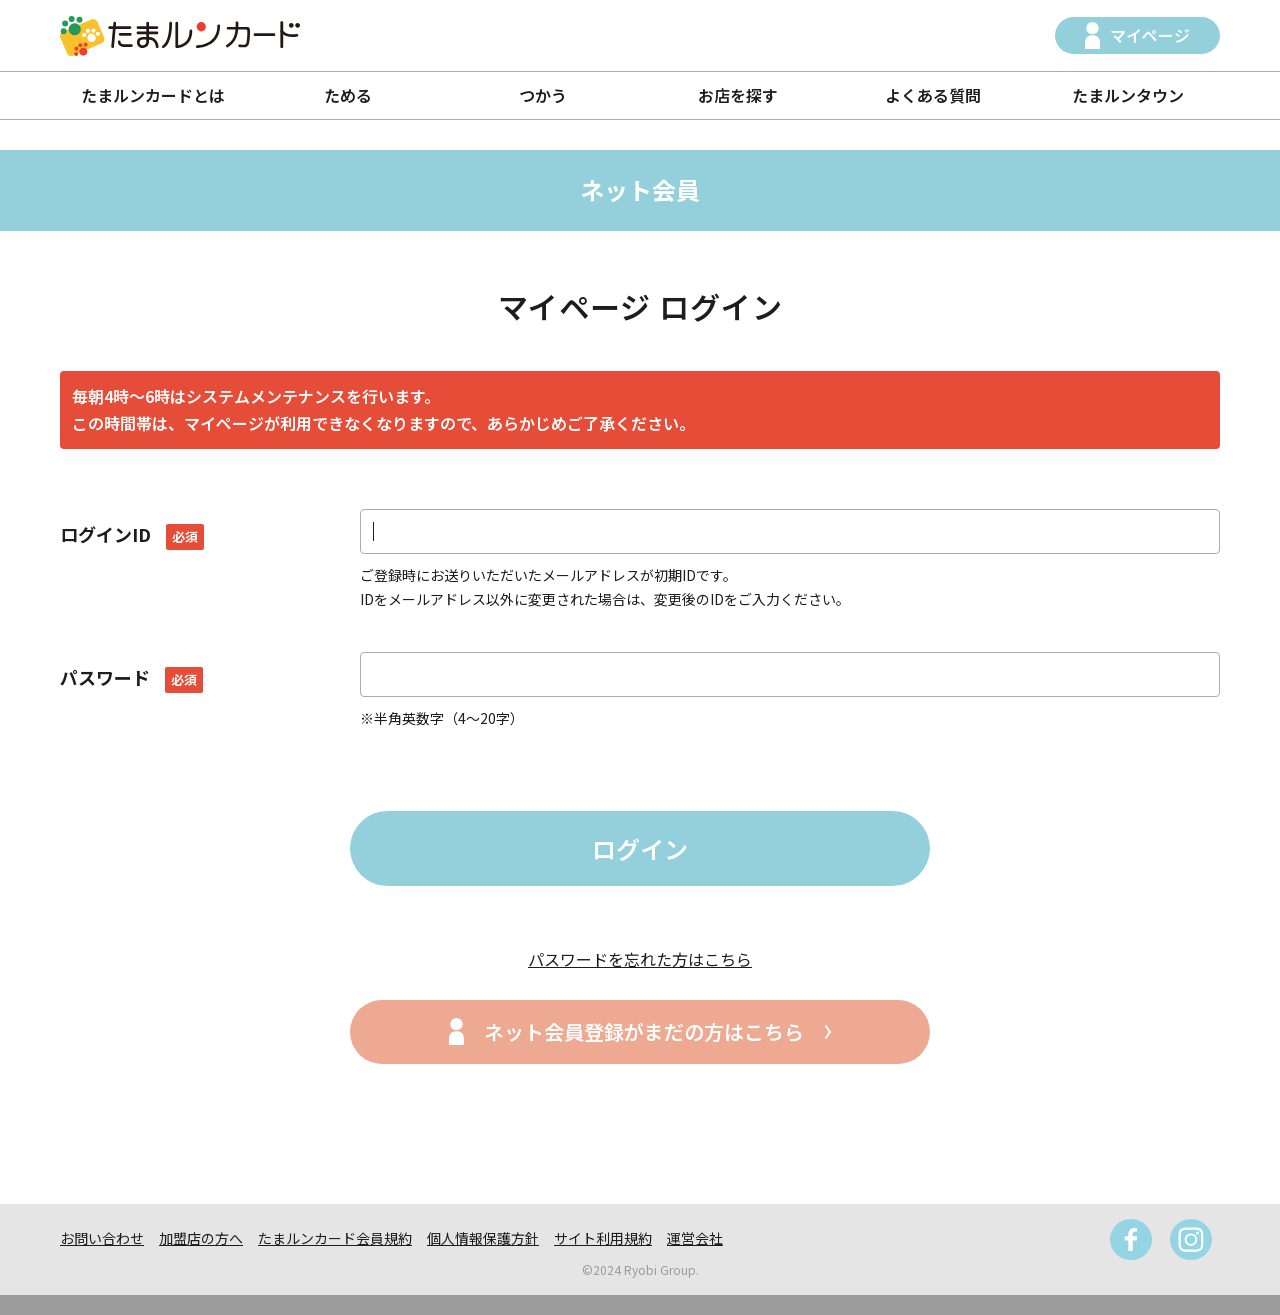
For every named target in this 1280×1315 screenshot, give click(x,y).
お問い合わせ (102, 1238)
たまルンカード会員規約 (335, 1238)
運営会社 (695, 1238)
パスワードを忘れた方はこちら (640, 959)
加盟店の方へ (201, 1238)
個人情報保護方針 (483, 1238)
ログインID (132, 534)
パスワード (131, 677)
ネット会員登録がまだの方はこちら (644, 1031)
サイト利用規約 (603, 1238)
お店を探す (738, 95)
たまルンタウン (1128, 95)
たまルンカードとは (153, 95)
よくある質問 (933, 95)
